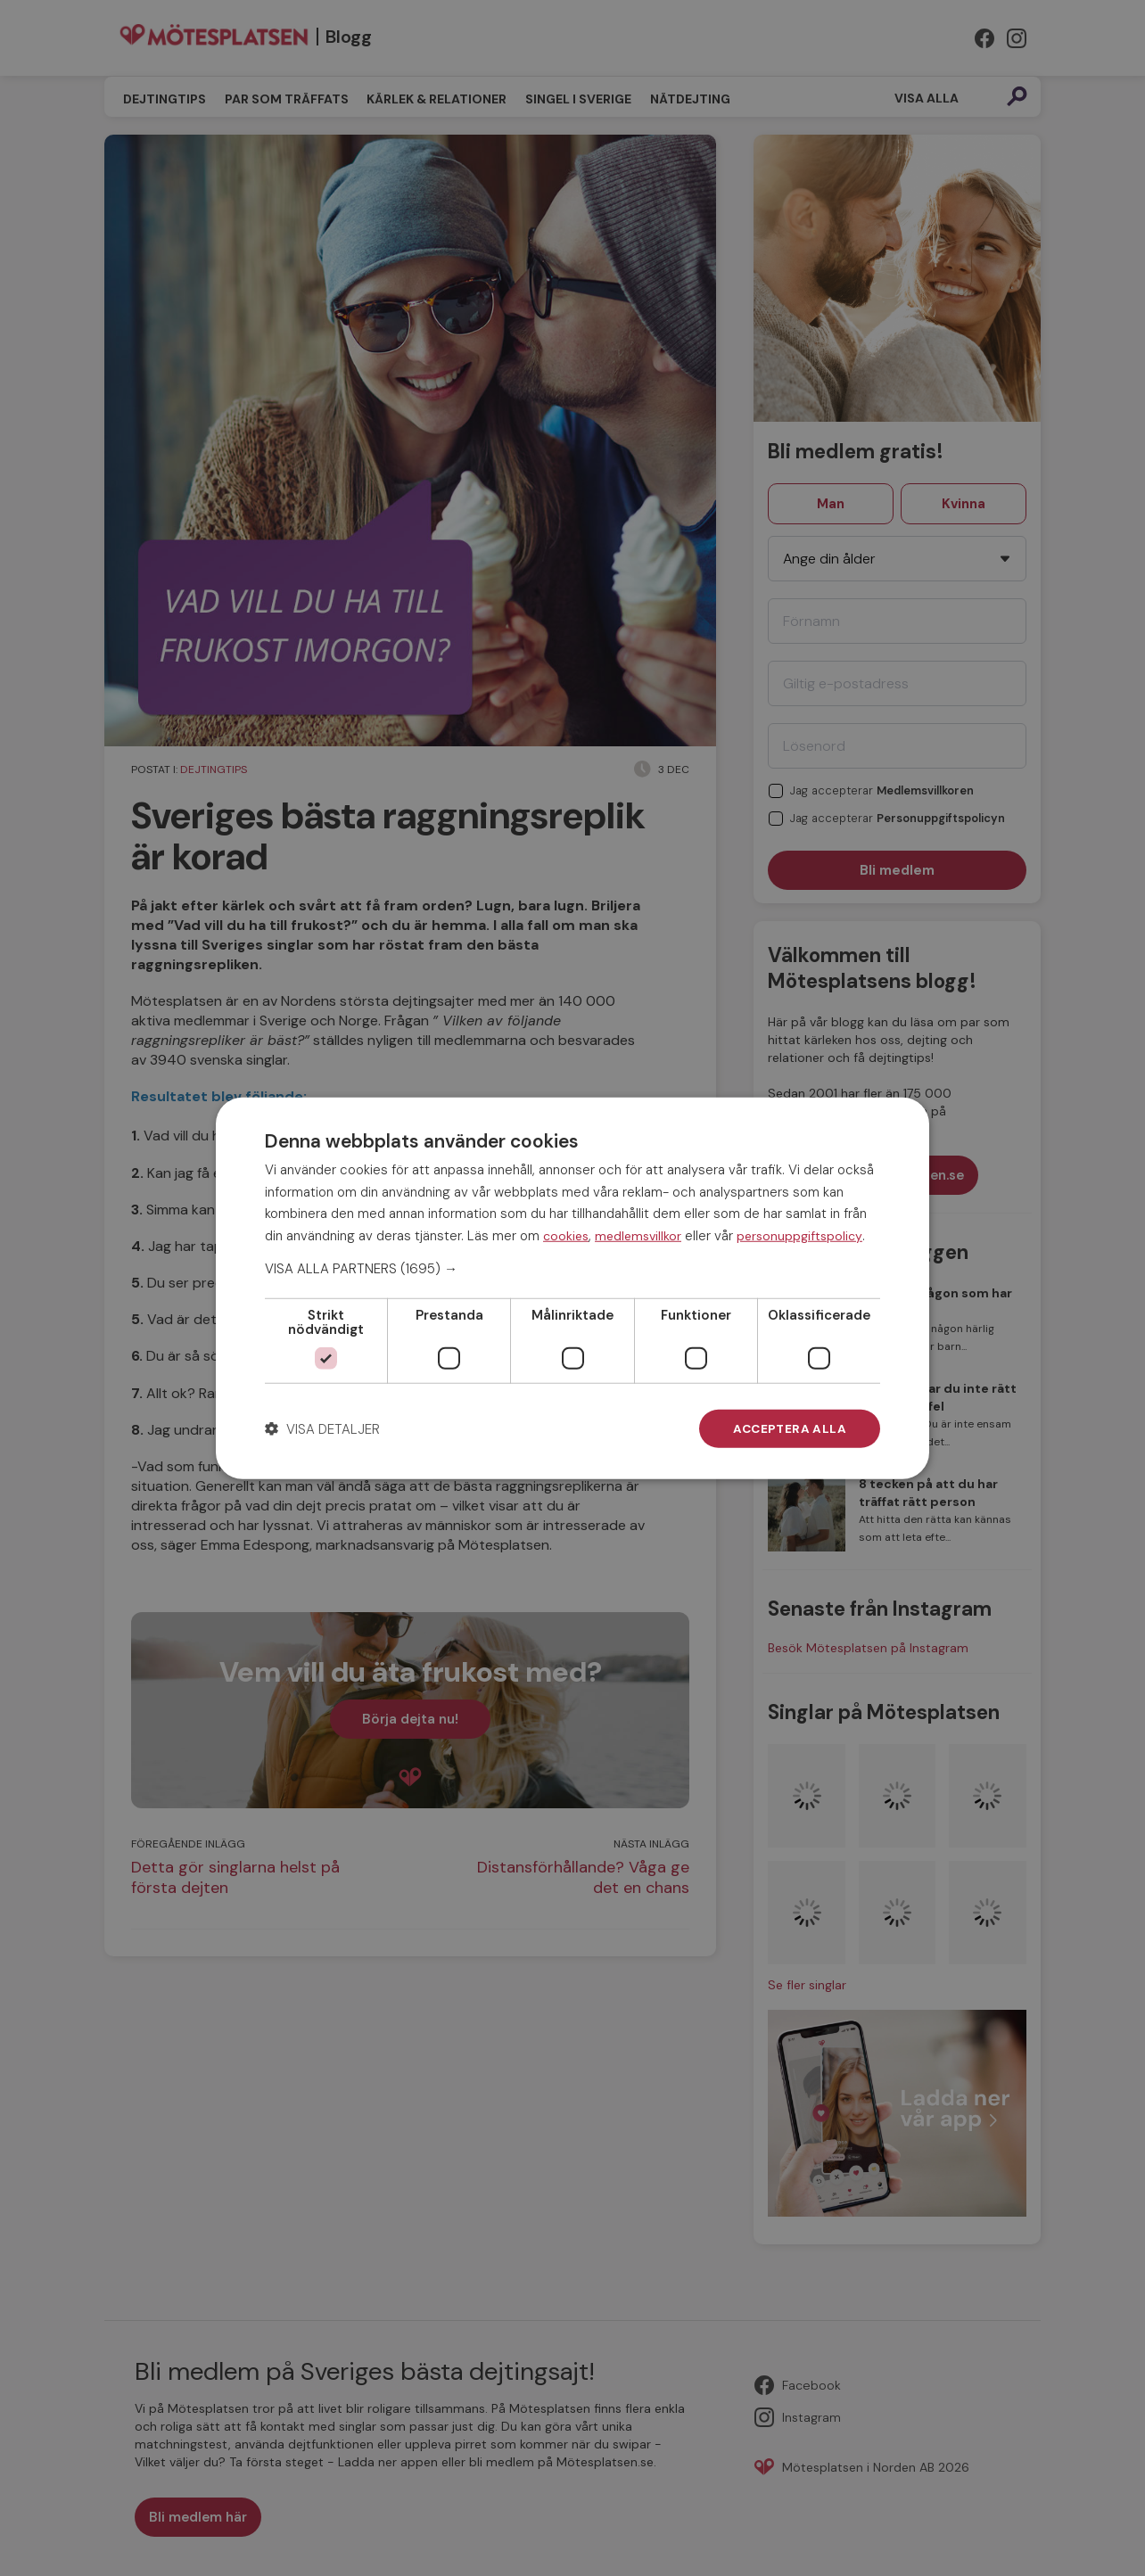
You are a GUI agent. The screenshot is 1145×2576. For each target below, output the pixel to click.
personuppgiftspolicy (799, 1235)
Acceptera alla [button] (788, 1428)
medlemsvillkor (638, 1235)
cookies (566, 1235)
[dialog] (572, 1287)
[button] (572, 1268)
